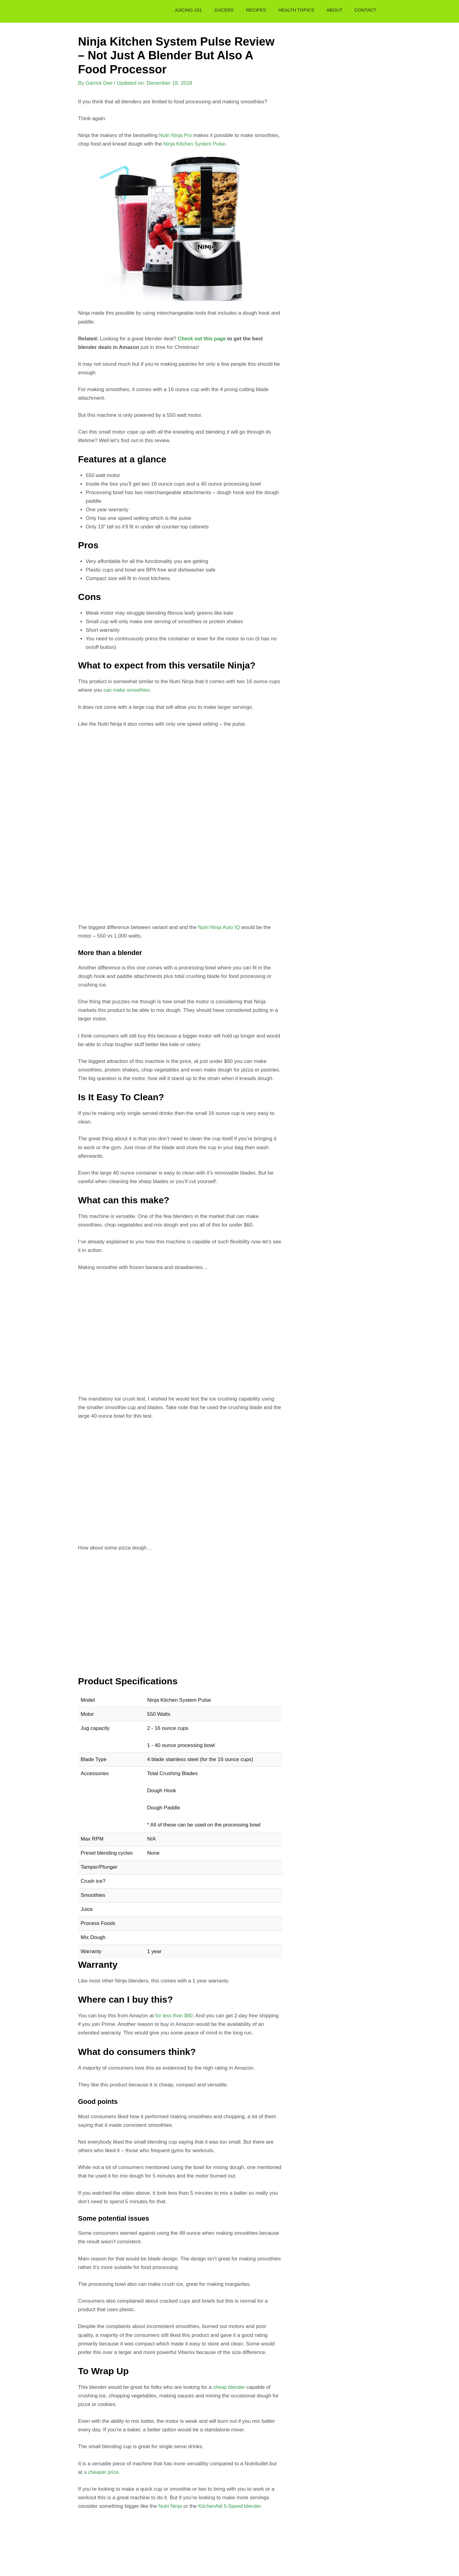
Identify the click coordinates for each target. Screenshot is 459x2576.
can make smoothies (127, 690)
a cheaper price (102, 2472)
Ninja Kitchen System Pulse (195, 144)
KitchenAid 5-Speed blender (231, 2506)
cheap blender (229, 2387)
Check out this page (202, 339)
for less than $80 (174, 2016)
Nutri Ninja (171, 2506)
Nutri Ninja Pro (176, 135)
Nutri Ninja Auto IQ (219, 927)
